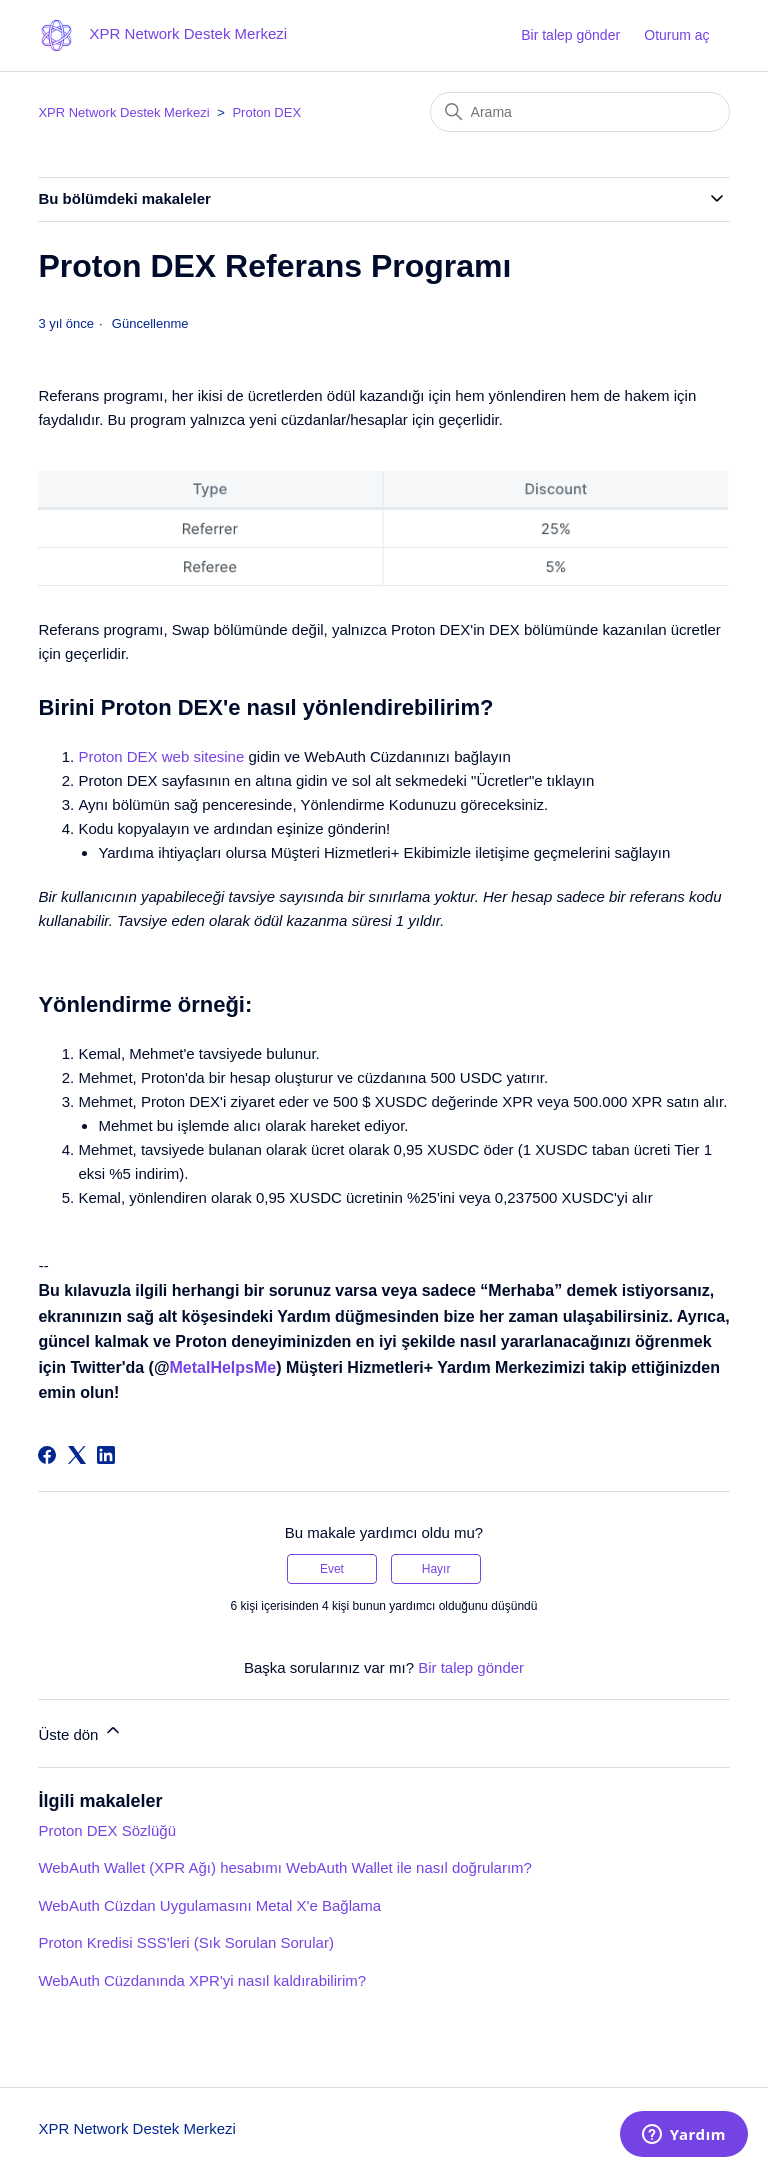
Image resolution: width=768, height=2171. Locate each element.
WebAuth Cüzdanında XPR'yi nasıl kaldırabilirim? (202, 1980)
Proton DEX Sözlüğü (107, 1830)
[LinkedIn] (106, 1455)
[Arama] (580, 112)
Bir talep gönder (570, 35)
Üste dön (80, 1731)
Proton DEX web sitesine (161, 756)
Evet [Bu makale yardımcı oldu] (332, 1569)
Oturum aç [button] (676, 35)
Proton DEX (266, 112)
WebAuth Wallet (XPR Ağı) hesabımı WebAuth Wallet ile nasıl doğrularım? (285, 1867)
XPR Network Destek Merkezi (123, 112)
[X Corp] (77, 1455)
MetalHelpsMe (223, 1367)
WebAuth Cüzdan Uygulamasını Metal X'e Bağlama (209, 1905)
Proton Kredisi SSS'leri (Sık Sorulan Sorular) (185, 1942)
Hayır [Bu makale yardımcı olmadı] (436, 1569)
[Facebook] (47, 1455)
